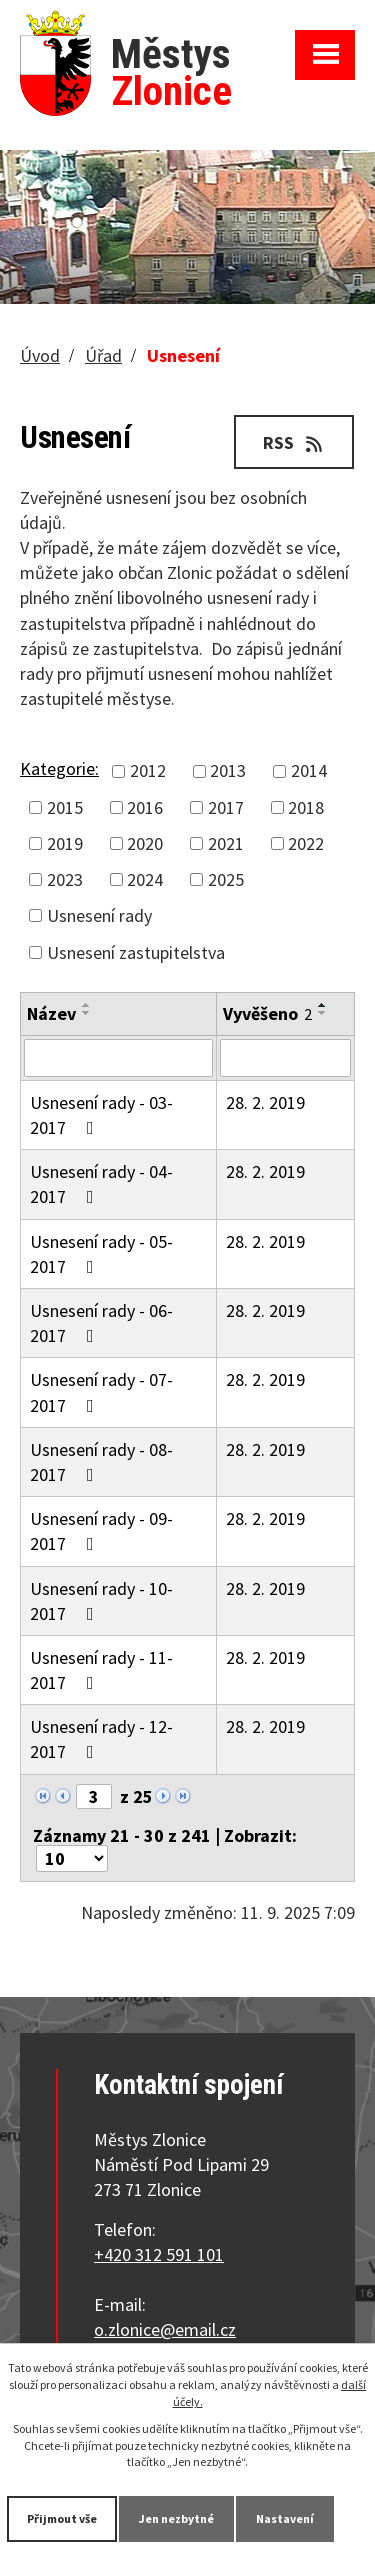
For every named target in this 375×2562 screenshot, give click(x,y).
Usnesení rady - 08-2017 (101, 1462)
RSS (294, 442)
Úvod (40, 355)
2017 (226, 807)
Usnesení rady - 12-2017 (101, 1739)
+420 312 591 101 (159, 2254)
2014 (309, 770)
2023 (65, 879)
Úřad (103, 355)
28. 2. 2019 (265, 1102)
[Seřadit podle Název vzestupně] (87, 1005)
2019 (65, 843)
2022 (306, 843)
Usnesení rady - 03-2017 (101, 1115)
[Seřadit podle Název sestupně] (87, 1013)
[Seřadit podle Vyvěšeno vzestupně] (323, 1005)
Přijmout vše (62, 2518)
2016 (145, 807)
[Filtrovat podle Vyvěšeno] (285, 1058)
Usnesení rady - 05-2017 (101, 1254)
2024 (145, 879)
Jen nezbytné (176, 2518)
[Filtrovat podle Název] (118, 1058)
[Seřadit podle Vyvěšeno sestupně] (323, 1013)
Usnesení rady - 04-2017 (101, 1184)
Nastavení (285, 2518)
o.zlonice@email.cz (165, 2329)
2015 (65, 807)
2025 (226, 879)
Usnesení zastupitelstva (136, 952)
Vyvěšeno (267, 1013)
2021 (226, 843)
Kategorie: (59, 768)
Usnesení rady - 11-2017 (101, 1670)
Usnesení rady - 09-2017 (101, 1531)
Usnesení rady (99, 915)
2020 (145, 843)
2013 (228, 770)
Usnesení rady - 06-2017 (101, 1323)
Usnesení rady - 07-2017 (101, 1392)
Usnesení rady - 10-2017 (101, 1601)
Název (51, 1013)
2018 (306, 807)
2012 (148, 770)
